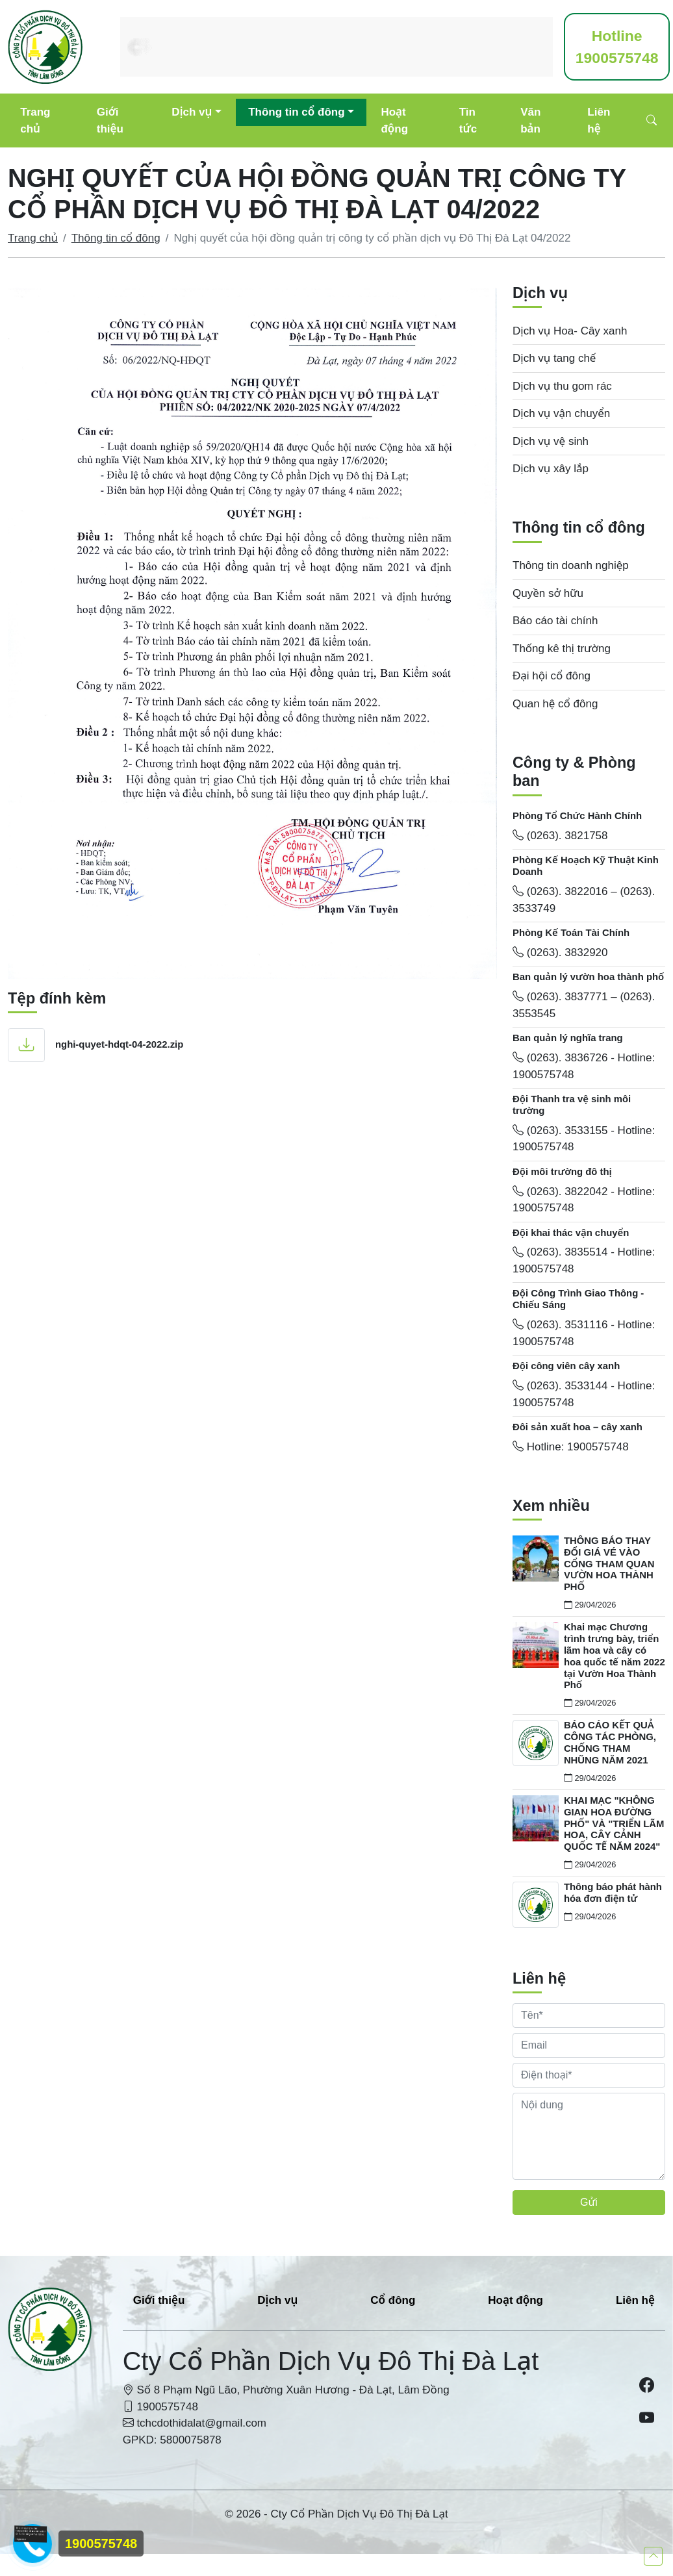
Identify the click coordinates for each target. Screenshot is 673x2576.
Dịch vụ (191, 112)
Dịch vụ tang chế (554, 358)
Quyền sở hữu (548, 593)
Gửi (589, 2202)
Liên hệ (598, 120)
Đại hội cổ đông (551, 676)
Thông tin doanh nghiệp (571, 565)
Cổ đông (392, 2300)
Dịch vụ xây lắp (551, 468)
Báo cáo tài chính (555, 620)
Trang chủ (35, 120)
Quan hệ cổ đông (555, 704)
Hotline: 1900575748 (571, 1447)
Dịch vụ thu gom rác (562, 386)
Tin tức (468, 120)
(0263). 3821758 (560, 835)
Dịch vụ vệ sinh (551, 441)
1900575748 (617, 46)
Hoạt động (394, 120)
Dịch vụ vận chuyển (561, 413)
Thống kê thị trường (562, 648)
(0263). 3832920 (560, 952)
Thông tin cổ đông (296, 112)
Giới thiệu (110, 120)
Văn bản (530, 120)
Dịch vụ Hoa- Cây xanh (570, 331)
